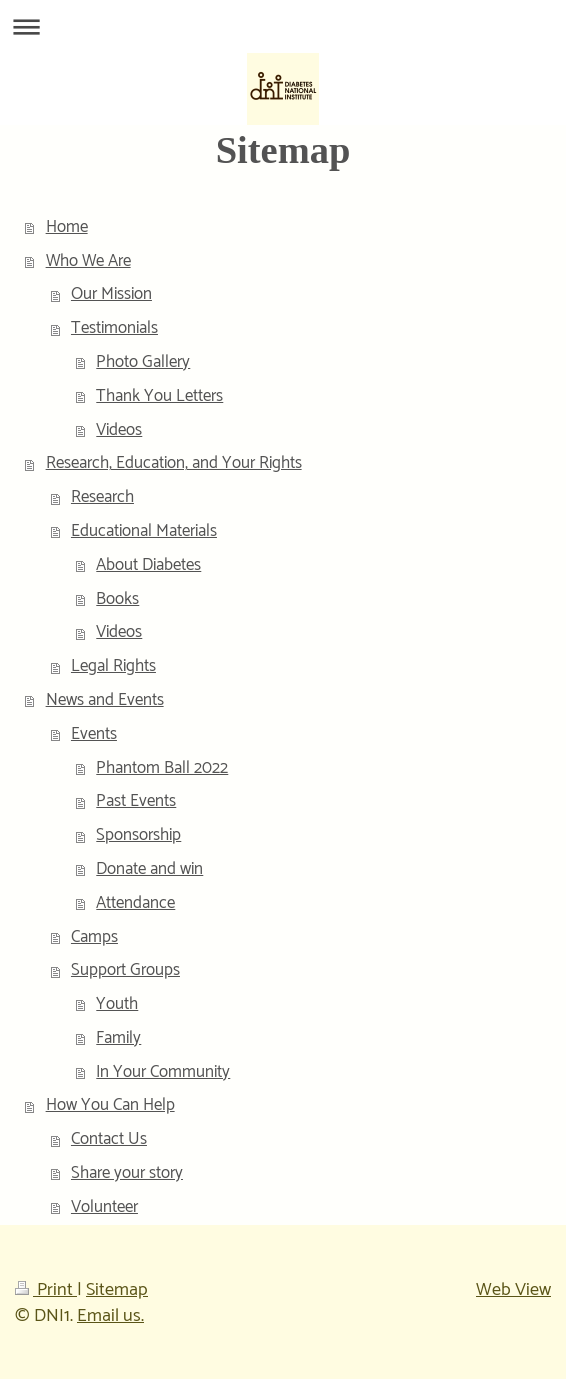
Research (102, 497)
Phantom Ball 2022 (162, 768)
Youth (117, 1004)
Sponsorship (138, 835)
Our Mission (111, 294)
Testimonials (114, 328)
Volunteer (104, 1207)
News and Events (105, 700)
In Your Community (163, 1072)
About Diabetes (148, 565)
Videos (119, 430)
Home (67, 227)
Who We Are (88, 261)
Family (118, 1038)
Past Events (136, 801)
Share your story (127, 1173)
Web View (513, 1290)
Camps (94, 937)
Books (117, 599)
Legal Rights (113, 666)
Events (94, 734)
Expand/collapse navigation (283, 26)
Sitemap (117, 1290)
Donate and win (149, 869)
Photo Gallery (143, 362)
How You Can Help (110, 1105)
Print (46, 1290)
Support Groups (125, 970)
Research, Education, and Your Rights (174, 463)
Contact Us (109, 1139)
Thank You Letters (159, 396)
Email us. (110, 1316)
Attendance (135, 903)
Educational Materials (144, 531)
